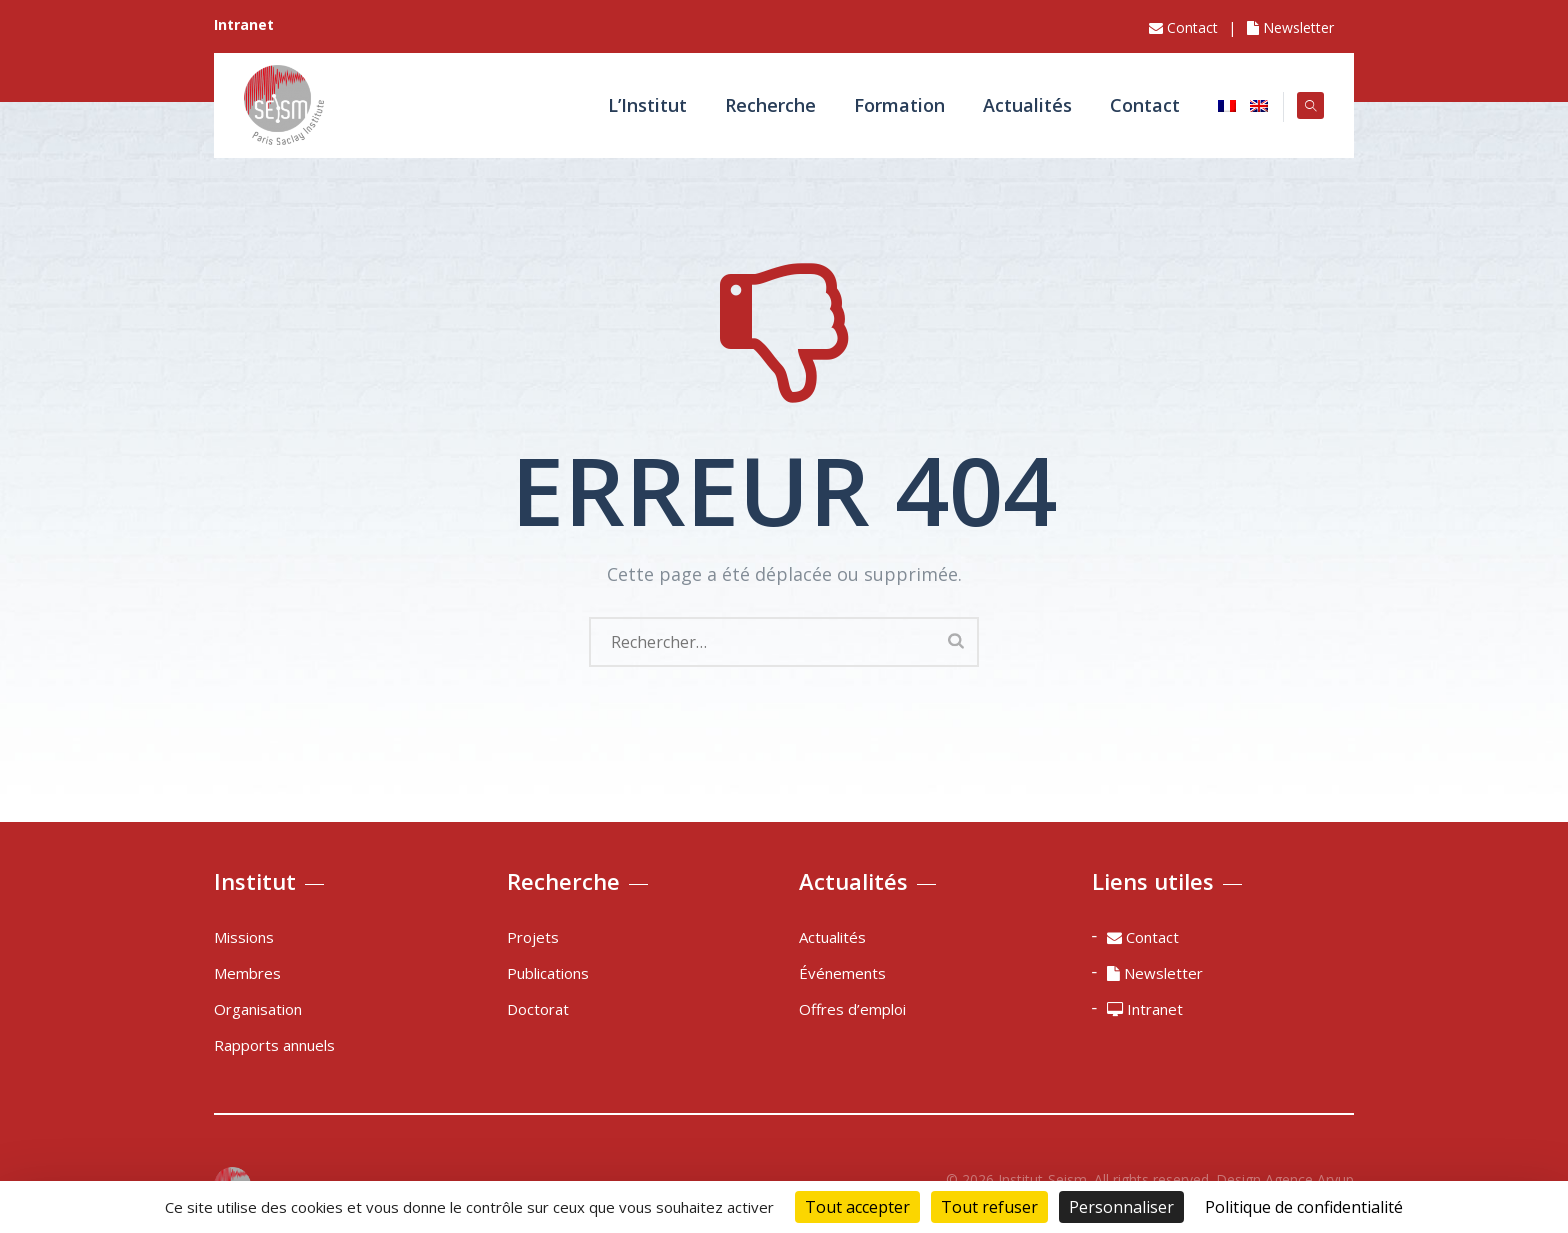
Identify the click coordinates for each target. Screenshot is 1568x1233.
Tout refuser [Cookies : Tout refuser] (989, 1207)
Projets (533, 937)
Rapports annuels (274, 1045)
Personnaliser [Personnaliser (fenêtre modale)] (1121, 1207)
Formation (891, 105)
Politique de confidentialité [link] (1304, 1207)
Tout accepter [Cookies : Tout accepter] (857, 1207)
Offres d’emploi (852, 1009)
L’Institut (639, 105)
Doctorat (538, 1009)
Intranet (1145, 1009)
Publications (548, 973)
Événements (842, 973)
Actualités (1019, 105)
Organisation (258, 1009)
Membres (247, 973)
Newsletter (1290, 27)
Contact (1183, 27)
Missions (244, 937)
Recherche (762, 105)
